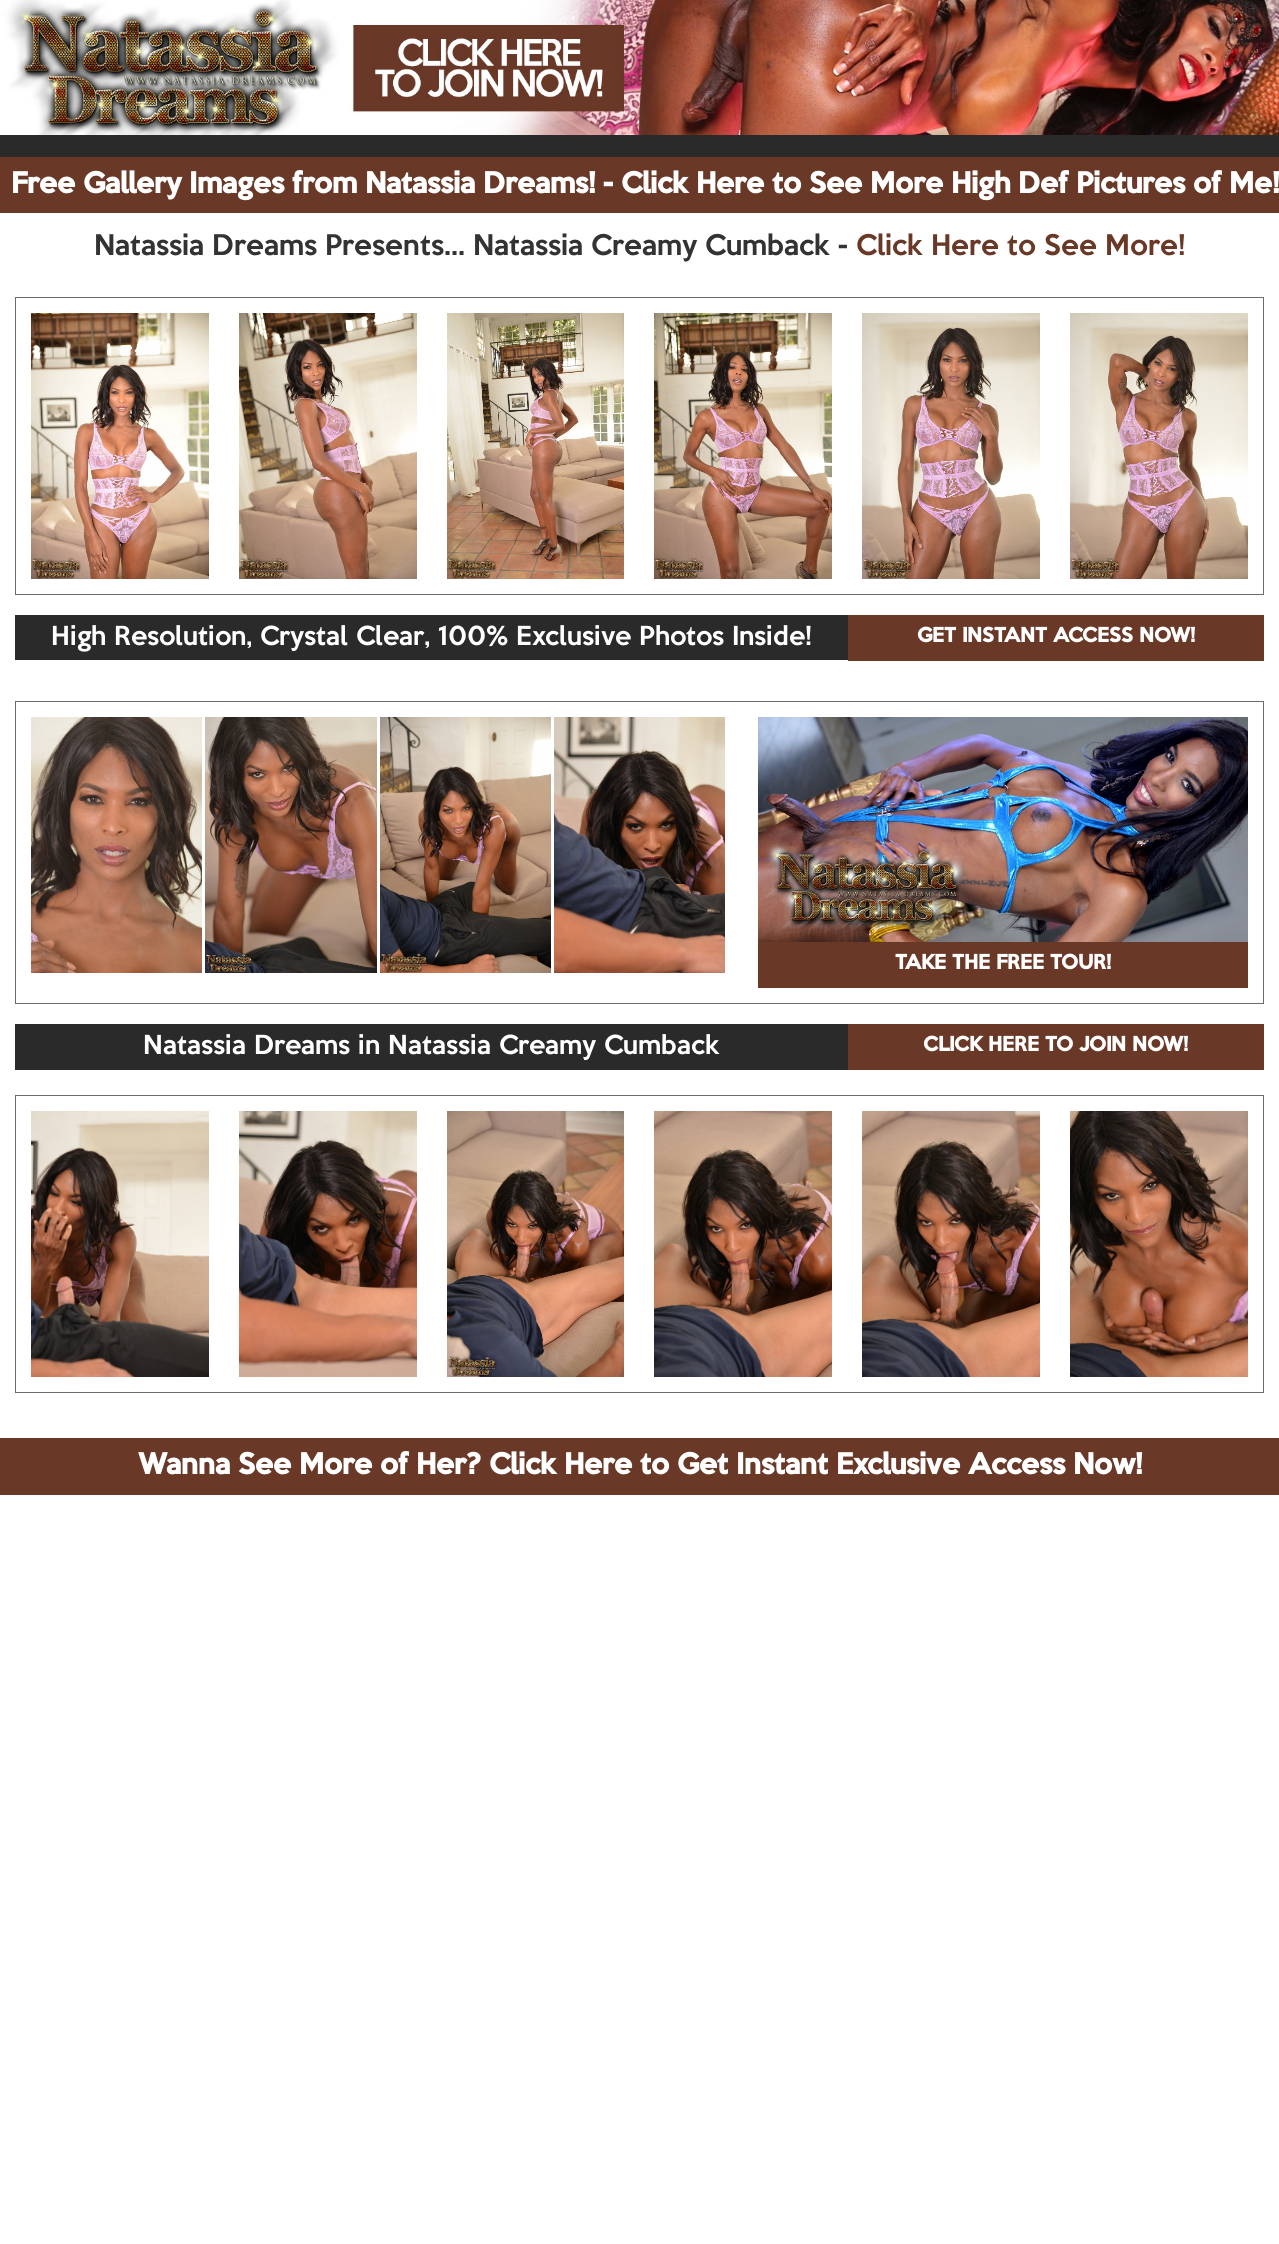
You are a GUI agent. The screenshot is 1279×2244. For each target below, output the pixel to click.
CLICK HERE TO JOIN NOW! (1055, 1046)
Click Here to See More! (1020, 247)
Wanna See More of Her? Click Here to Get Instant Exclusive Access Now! (640, 1466)
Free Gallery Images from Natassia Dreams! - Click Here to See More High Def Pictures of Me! (645, 185)
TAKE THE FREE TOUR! (1003, 964)
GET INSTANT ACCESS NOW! (1056, 637)
